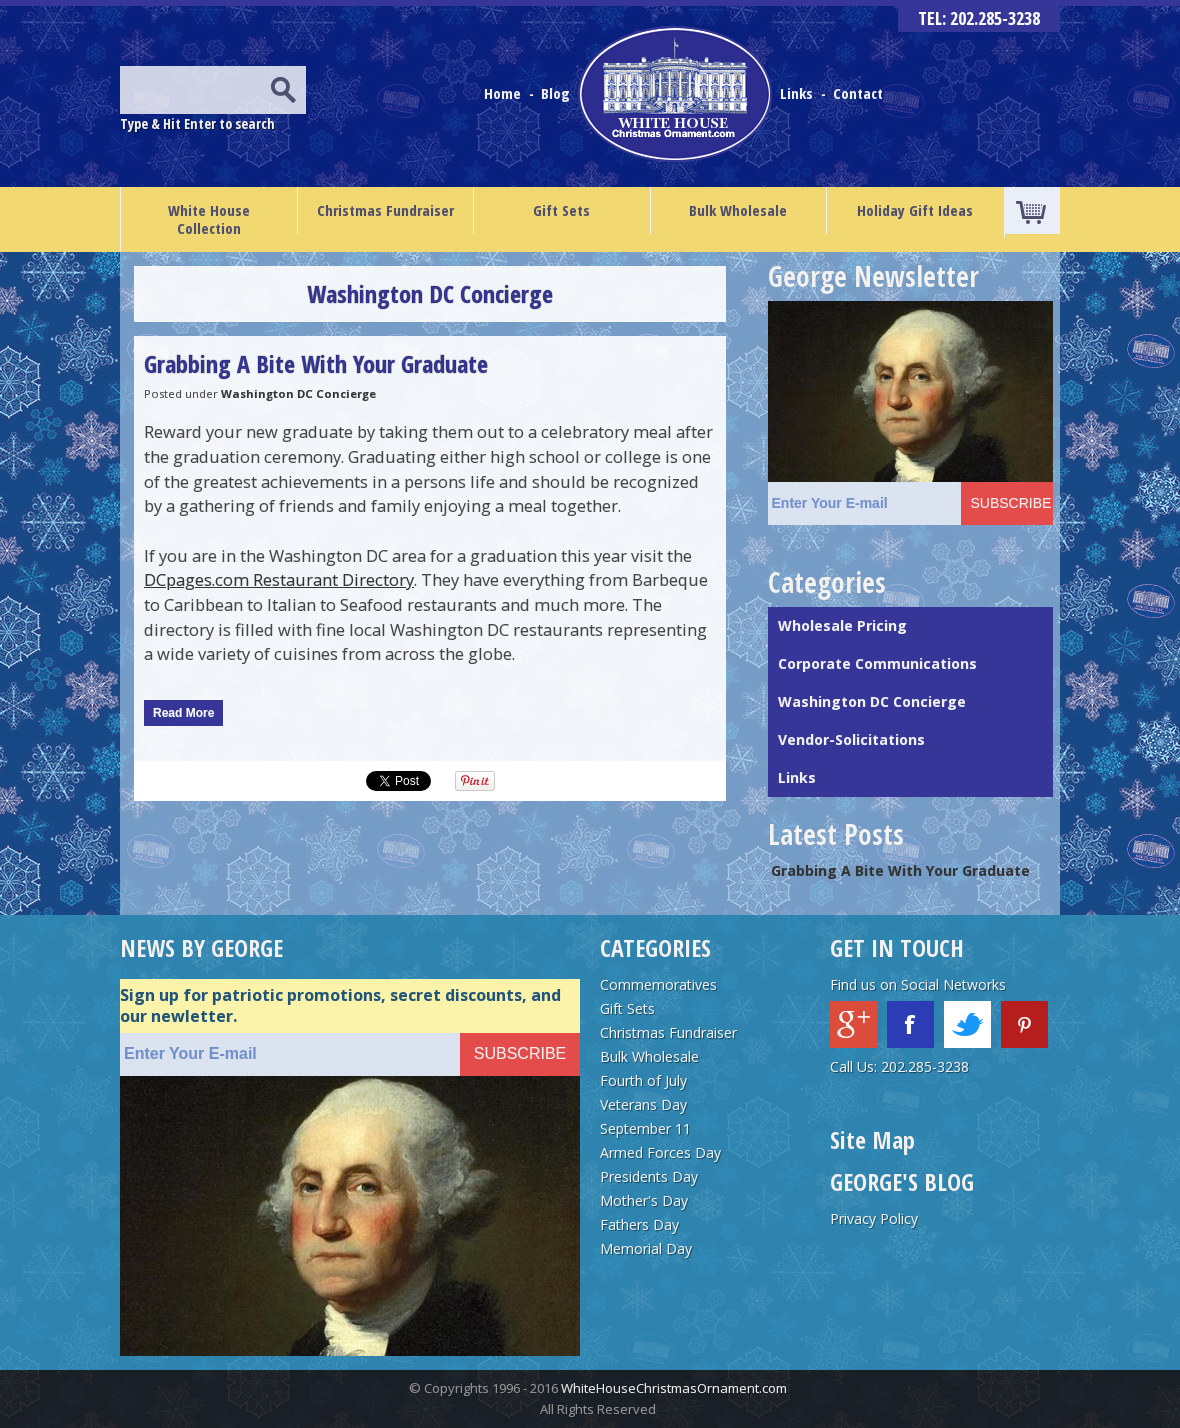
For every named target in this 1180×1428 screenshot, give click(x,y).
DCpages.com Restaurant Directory (279, 579)
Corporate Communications (877, 663)
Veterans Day (643, 1104)
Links (796, 93)
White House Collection (209, 219)
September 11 (645, 1128)
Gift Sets (561, 210)
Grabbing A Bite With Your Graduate (316, 363)
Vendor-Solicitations (851, 739)
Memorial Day (646, 1248)
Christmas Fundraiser (385, 210)
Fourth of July (643, 1080)
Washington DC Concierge (298, 393)
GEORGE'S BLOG (902, 1181)
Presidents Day (649, 1176)
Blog (557, 93)
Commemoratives (658, 984)
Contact (858, 93)
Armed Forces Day (660, 1152)
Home (504, 93)
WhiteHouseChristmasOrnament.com (674, 1388)
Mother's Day (644, 1200)
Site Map (872, 1139)
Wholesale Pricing (842, 625)
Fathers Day (639, 1224)
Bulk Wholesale (738, 210)
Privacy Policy (874, 1218)
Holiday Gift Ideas (915, 210)
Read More (183, 713)
